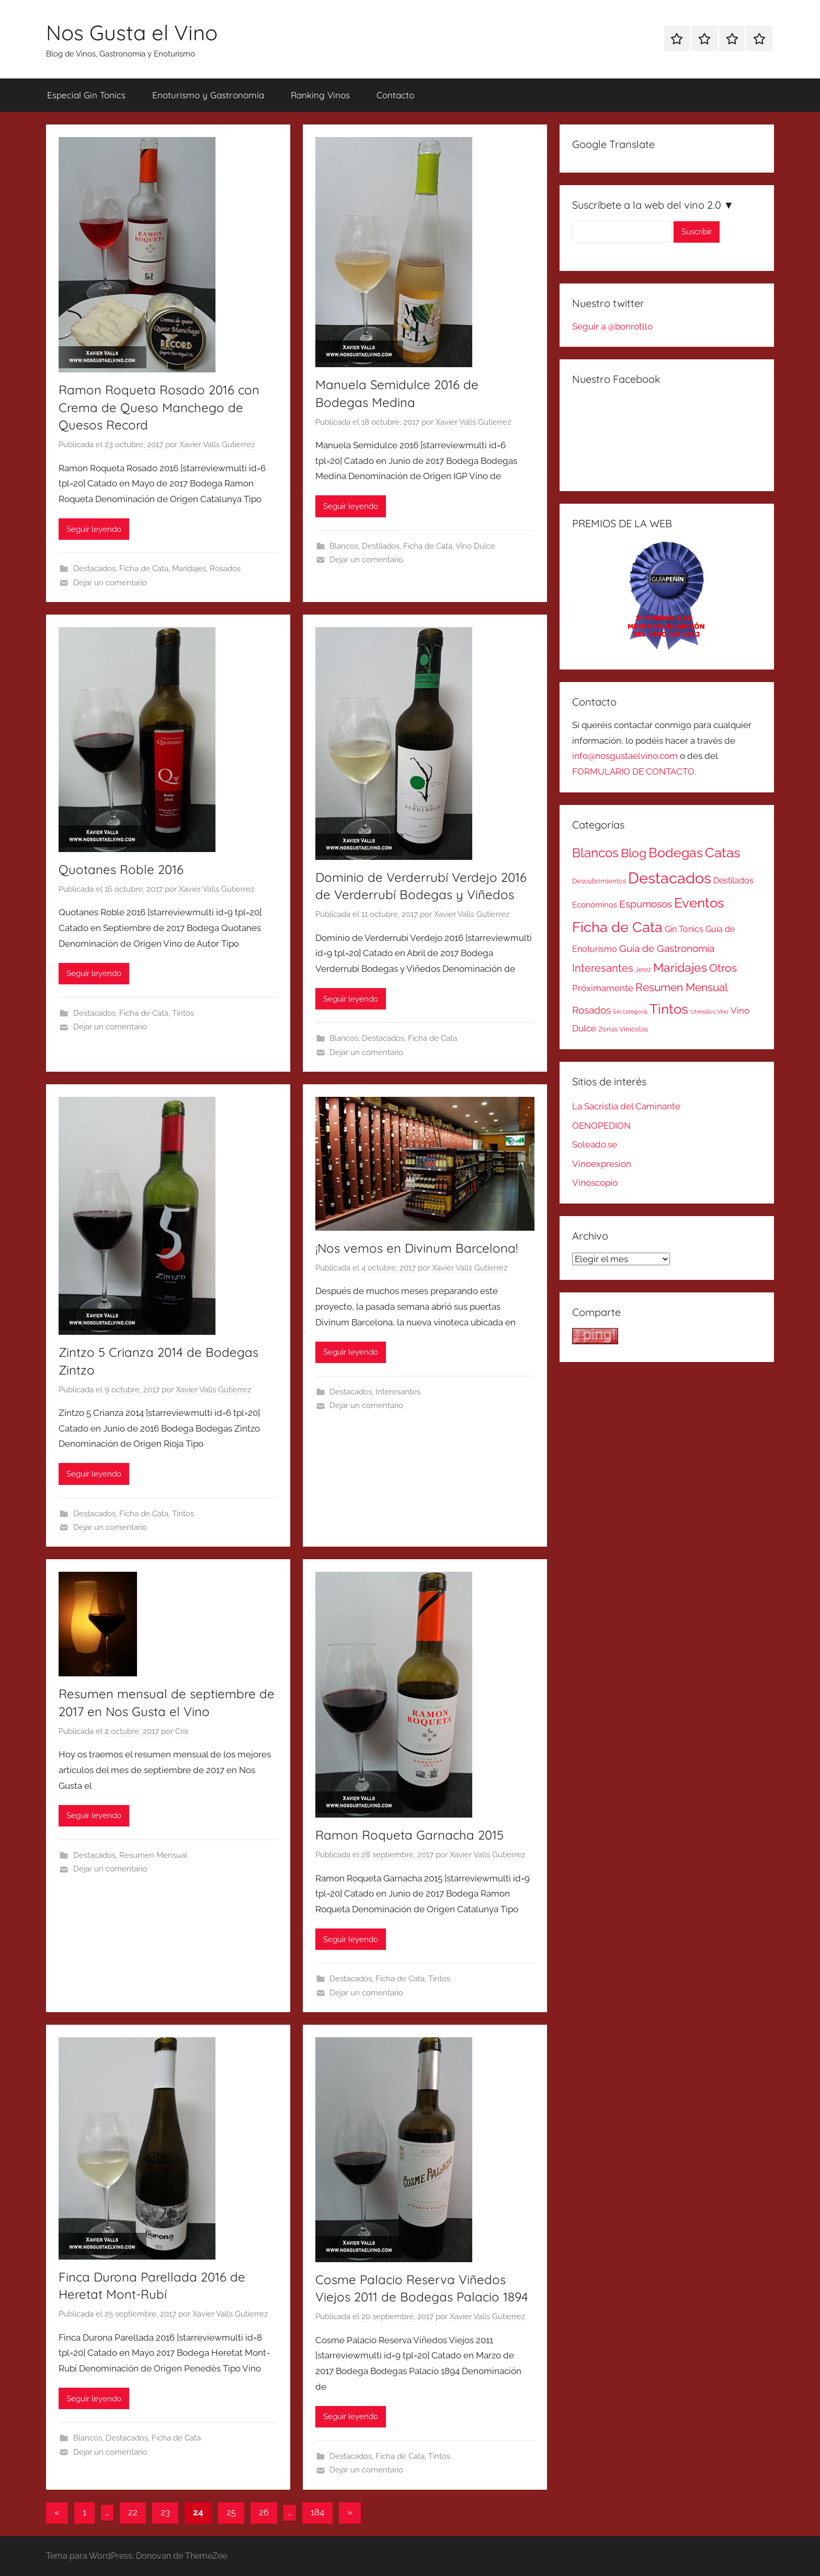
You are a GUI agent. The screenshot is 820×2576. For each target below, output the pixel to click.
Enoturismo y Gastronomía (208, 94)
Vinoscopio (595, 1182)
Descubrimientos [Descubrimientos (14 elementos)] (599, 881)
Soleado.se (594, 1144)
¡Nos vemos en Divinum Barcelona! (416, 1248)
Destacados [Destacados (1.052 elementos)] (669, 878)
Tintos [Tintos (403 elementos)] (669, 1009)
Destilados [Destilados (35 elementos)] (733, 881)
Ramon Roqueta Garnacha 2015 (409, 1835)
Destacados (94, 568)
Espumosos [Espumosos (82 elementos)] (645, 904)
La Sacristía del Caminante (626, 1106)
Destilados (381, 546)
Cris (181, 1731)
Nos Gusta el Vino (132, 32)
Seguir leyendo (93, 529)
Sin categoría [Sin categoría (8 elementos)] (630, 1011)
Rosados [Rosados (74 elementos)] (591, 1010)
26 (264, 2512)
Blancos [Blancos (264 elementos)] (595, 853)
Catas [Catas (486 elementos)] (723, 852)
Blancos (343, 546)
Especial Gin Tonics (86, 94)
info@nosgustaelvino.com (625, 756)
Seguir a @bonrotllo (612, 326)
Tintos (183, 1013)
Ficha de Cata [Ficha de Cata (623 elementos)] (617, 926)
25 (231, 2512)
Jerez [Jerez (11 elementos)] (643, 969)
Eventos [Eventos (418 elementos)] (699, 903)
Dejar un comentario (110, 582)
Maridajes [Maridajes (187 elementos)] (680, 967)
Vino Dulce (475, 546)
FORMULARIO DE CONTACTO (633, 771)
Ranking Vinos (320, 94)
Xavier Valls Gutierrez (217, 444)
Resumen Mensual (153, 1855)
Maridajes (189, 568)
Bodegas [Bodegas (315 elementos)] (675, 852)
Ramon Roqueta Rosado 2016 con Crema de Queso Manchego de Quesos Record (159, 407)
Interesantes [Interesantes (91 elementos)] (602, 968)
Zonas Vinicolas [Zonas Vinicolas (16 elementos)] (623, 1029)
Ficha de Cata (143, 568)
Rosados (225, 568)
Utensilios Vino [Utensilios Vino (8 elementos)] (709, 1011)
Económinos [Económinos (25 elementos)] (594, 904)
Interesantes (397, 1392)
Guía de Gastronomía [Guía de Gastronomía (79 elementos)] (666, 948)
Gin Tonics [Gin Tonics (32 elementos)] (684, 929)
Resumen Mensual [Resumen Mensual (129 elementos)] (681, 987)
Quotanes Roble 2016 (121, 869)
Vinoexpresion (601, 1164)
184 (317, 2512)
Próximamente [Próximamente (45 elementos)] (602, 988)
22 (133, 2512)
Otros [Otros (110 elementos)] (723, 968)
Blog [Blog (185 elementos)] (633, 853)
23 (165, 2512)
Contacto (395, 94)
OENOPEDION (601, 1125)
